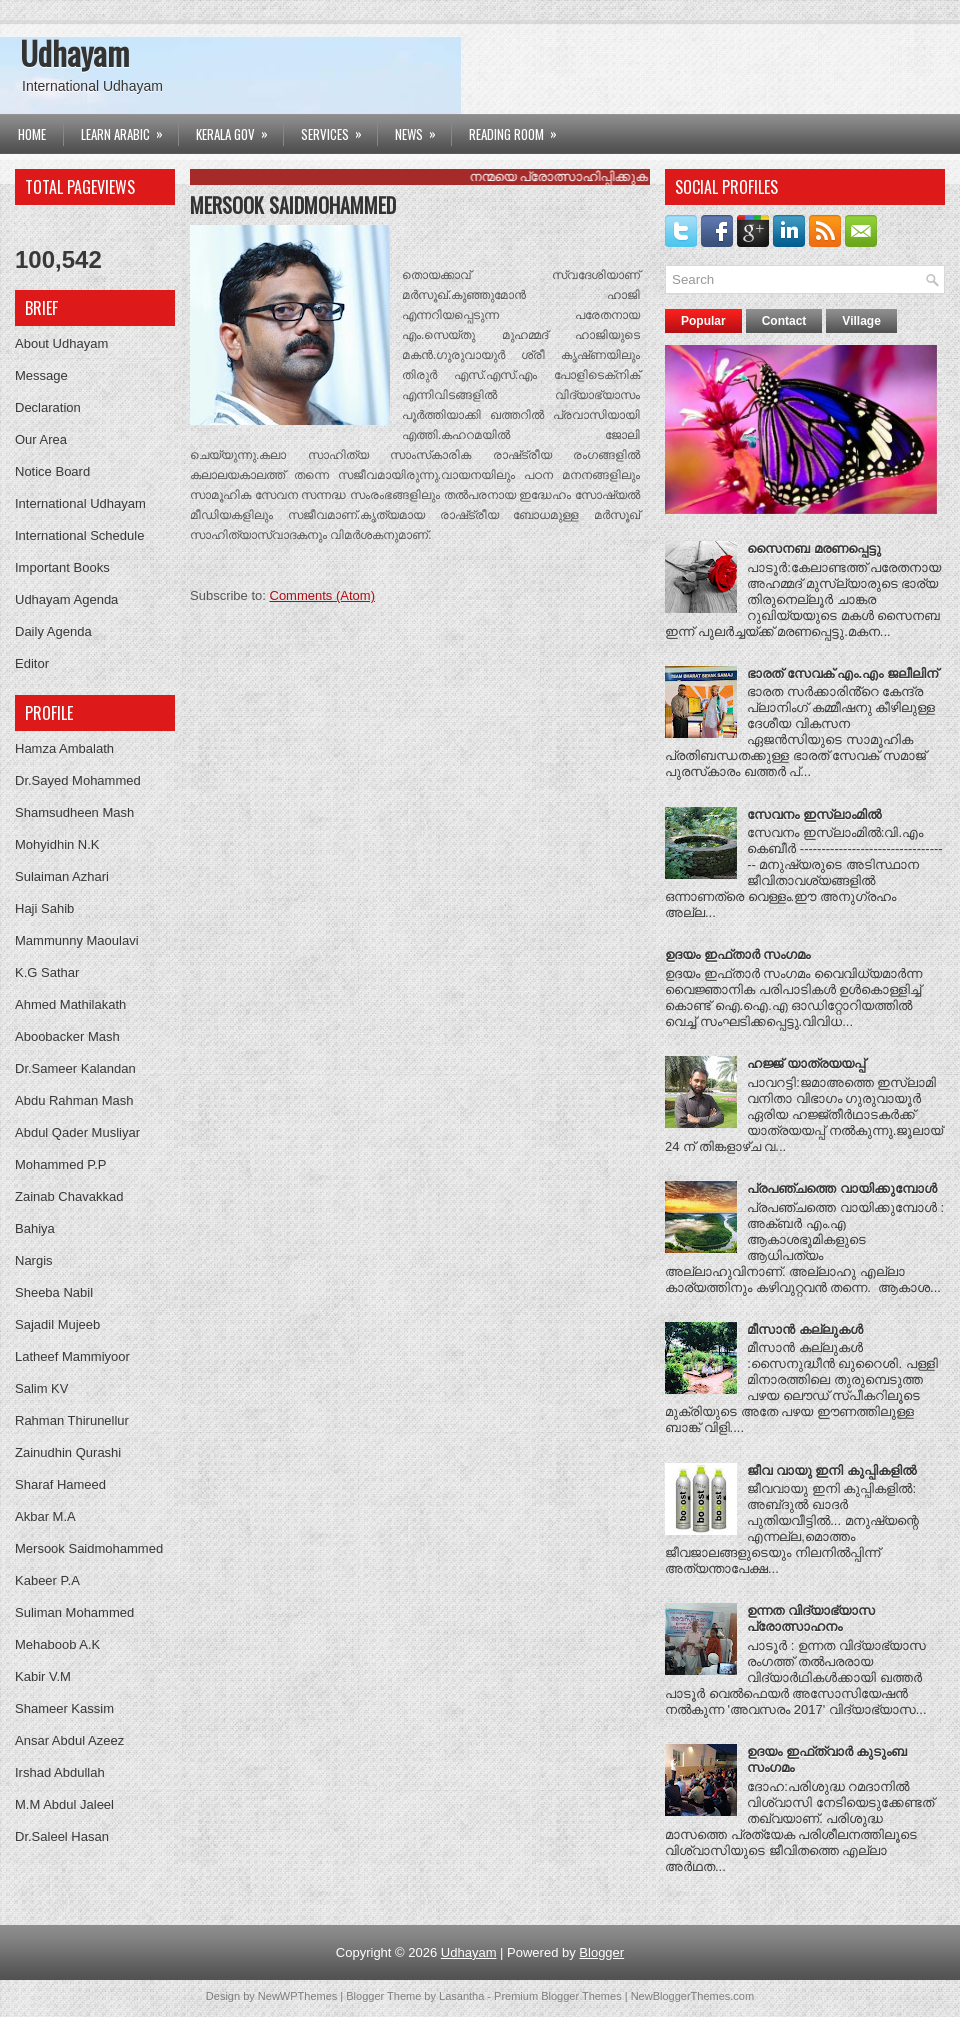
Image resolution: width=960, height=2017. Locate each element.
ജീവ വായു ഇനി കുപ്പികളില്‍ (831, 1470)
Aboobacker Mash (67, 1036)
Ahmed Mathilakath (70, 1004)
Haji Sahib (44, 908)
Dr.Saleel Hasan (62, 1836)
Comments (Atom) (322, 595)
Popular (703, 321)
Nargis (34, 1260)
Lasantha (461, 1996)
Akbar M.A (45, 1516)
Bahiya (35, 1228)
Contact (784, 321)
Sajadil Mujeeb (57, 1324)
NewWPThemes (297, 1996)
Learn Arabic (128, 129)
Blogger (601, 1952)
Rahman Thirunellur (72, 1420)
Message (41, 375)
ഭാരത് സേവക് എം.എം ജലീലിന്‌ (842, 673)
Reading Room (519, 129)
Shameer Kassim (64, 1708)
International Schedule (79, 535)
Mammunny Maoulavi (77, 940)
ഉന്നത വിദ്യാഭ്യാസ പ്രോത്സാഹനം (811, 1618)
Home (32, 134)
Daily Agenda (53, 631)
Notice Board (52, 471)
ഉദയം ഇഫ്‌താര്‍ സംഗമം (737, 954)
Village (861, 321)
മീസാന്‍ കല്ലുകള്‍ (805, 1329)
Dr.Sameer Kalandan (75, 1068)
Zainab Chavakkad (69, 1196)
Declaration (48, 407)
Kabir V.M (43, 1676)
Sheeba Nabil (54, 1292)
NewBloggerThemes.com (693, 1996)
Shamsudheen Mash (74, 812)
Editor (32, 663)
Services (338, 129)
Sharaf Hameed (60, 1484)
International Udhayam (80, 503)
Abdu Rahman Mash (74, 1100)
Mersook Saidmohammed (89, 1548)
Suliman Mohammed (74, 1612)
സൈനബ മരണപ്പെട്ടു (814, 548)
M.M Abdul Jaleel (64, 1804)
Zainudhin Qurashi (68, 1452)
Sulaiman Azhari (62, 876)
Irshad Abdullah (60, 1772)
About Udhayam (61, 343)
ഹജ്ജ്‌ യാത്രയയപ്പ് (806, 1063)
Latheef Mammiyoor (72, 1356)
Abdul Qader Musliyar (77, 1132)
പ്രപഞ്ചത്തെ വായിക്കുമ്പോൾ (842, 1188)
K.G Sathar (47, 972)
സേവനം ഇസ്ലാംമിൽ (814, 814)
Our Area (41, 439)
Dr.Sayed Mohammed (78, 780)
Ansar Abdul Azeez (69, 1740)
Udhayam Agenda (66, 599)
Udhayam (74, 52)
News (422, 129)
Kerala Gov (238, 129)
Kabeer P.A (47, 1580)
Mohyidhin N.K (57, 844)
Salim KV (41, 1388)
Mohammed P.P (61, 1164)
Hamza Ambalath (64, 748)
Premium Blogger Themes (558, 1996)
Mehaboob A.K (57, 1644)
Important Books (62, 567)
